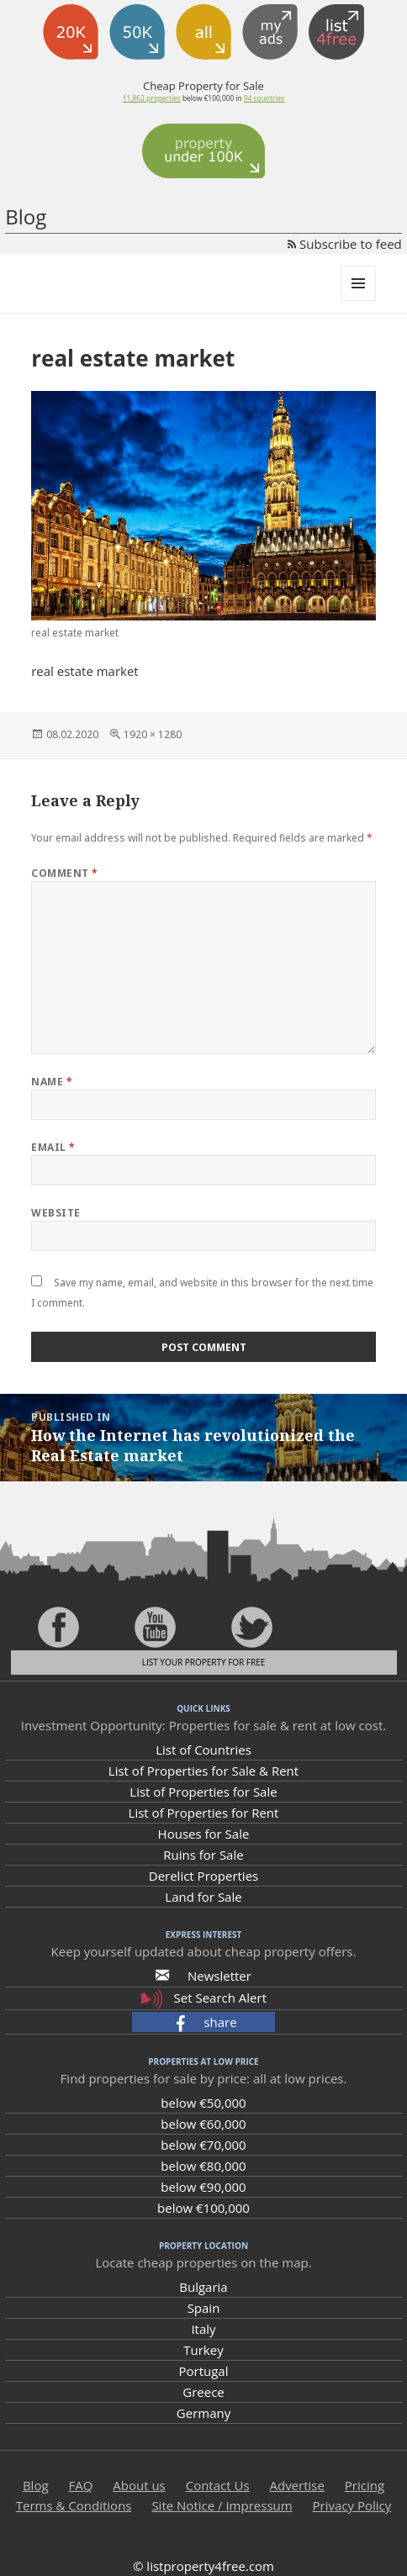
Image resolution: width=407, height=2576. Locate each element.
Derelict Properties (203, 1875)
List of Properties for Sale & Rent (203, 1770)
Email (53, 1147)
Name (51, 1081)
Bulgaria (203, 2286)
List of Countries (203, 1749)
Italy (203, 2328)
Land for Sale (203, 1896)
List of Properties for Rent (204, 1812)
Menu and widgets (358, 300)
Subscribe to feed (345, 243)
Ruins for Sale (203, 1854)
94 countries (264, 98)
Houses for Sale (204, 1833)
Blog (25, 216)
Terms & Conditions (74, 2505)
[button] (203, 2022)
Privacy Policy (352, 2505)
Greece (203, 2391)
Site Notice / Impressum (221, 2505)
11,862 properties (152, 98)
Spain (204, 2307)
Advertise (296, 2485)
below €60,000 (203, 2123)
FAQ (80, 2485)
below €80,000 (203, 2165)
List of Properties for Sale (203, 1791)
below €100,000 (203, 2207)
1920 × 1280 (153, 734)
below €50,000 (203, 2102)
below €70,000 (203, 2144)
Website (55, 1213)
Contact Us (218, 2485)
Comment (64, 873)
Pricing (364, 2485)
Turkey (203, 2349)
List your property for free (204, 1662)
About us (139, 2485)
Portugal (204, 2370)
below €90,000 (203, 2186)
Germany (203, 2412)
